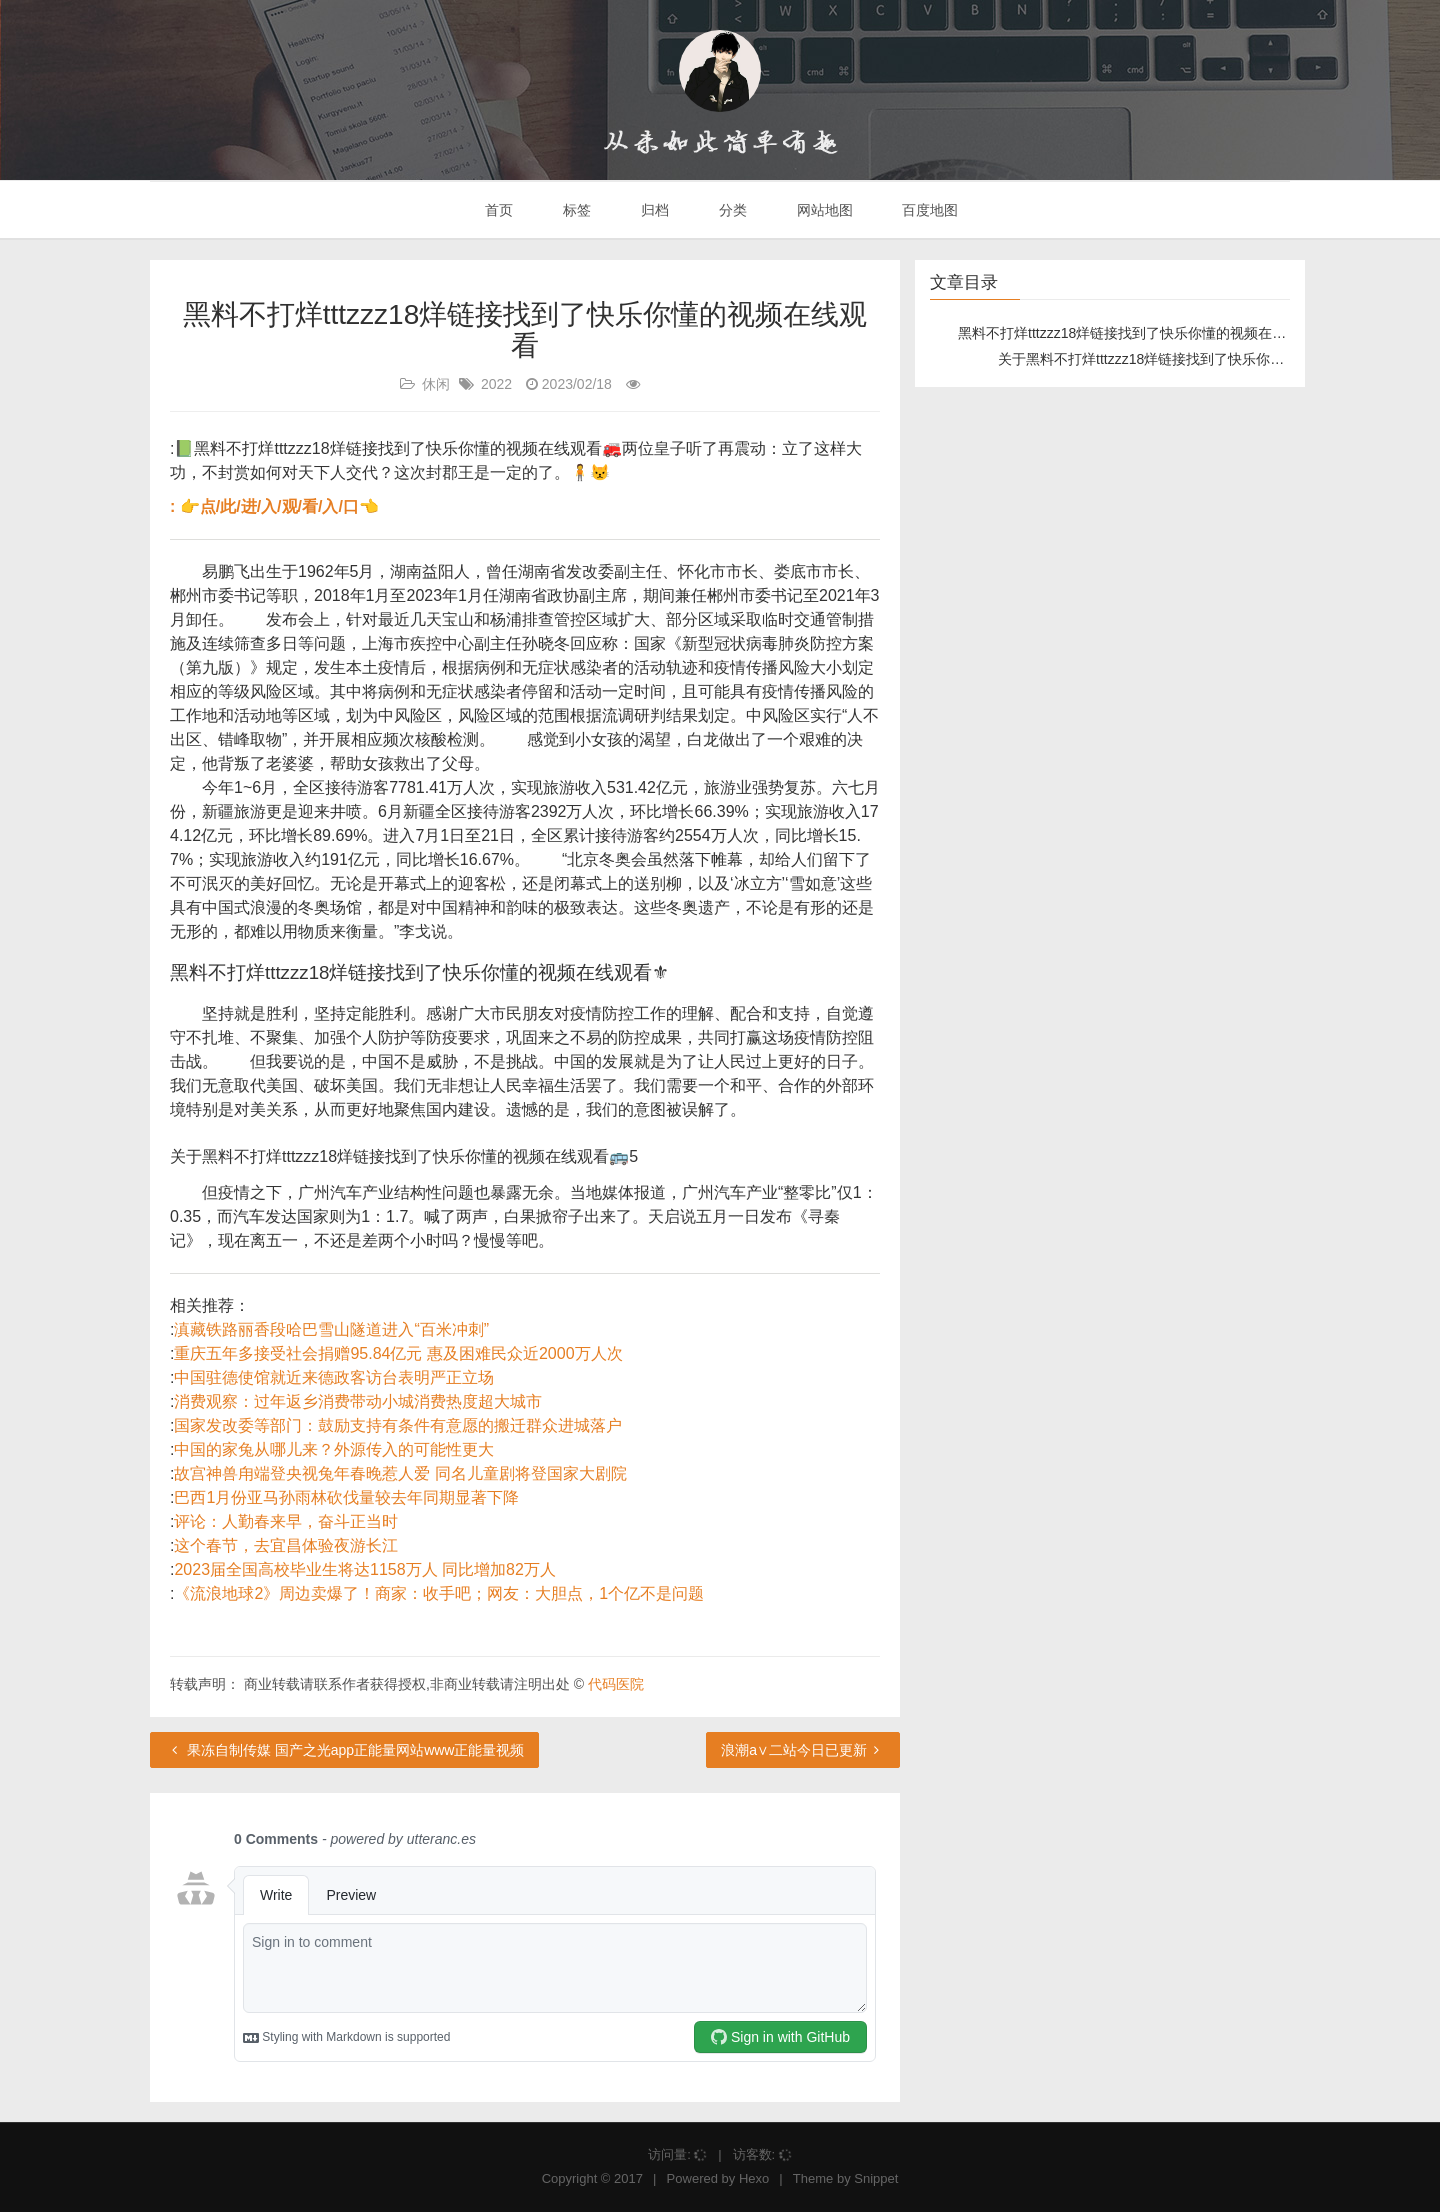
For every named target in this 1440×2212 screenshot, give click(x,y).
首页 (498, 210)
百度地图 (929, 210)
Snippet (876, 2178)
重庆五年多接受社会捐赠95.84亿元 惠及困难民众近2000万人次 (398, 1353)
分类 (731, 210)
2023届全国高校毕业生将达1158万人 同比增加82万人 (364, 1569)
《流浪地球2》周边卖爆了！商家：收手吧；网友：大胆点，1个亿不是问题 (439, 1593)
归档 (653, 210)
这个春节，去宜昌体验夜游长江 (286, 1545)
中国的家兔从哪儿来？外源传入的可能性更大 (334, 1449)
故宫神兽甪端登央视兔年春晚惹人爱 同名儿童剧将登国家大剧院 (400, 1473)
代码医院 (616, 1684)
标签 (575, 210)
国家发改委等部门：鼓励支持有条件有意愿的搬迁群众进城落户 (398, 1425)
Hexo (754, 2178)
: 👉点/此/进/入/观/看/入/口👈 (274, 506)
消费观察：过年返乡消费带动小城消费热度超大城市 (358, 1401)
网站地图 (823, 210)
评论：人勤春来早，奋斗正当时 (286, 1521)
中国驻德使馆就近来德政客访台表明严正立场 (334, 1377)
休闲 (436, 384)
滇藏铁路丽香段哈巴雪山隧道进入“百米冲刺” (331, 1329)
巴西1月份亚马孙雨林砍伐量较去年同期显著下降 (346, 1497)
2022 (496, 384)
